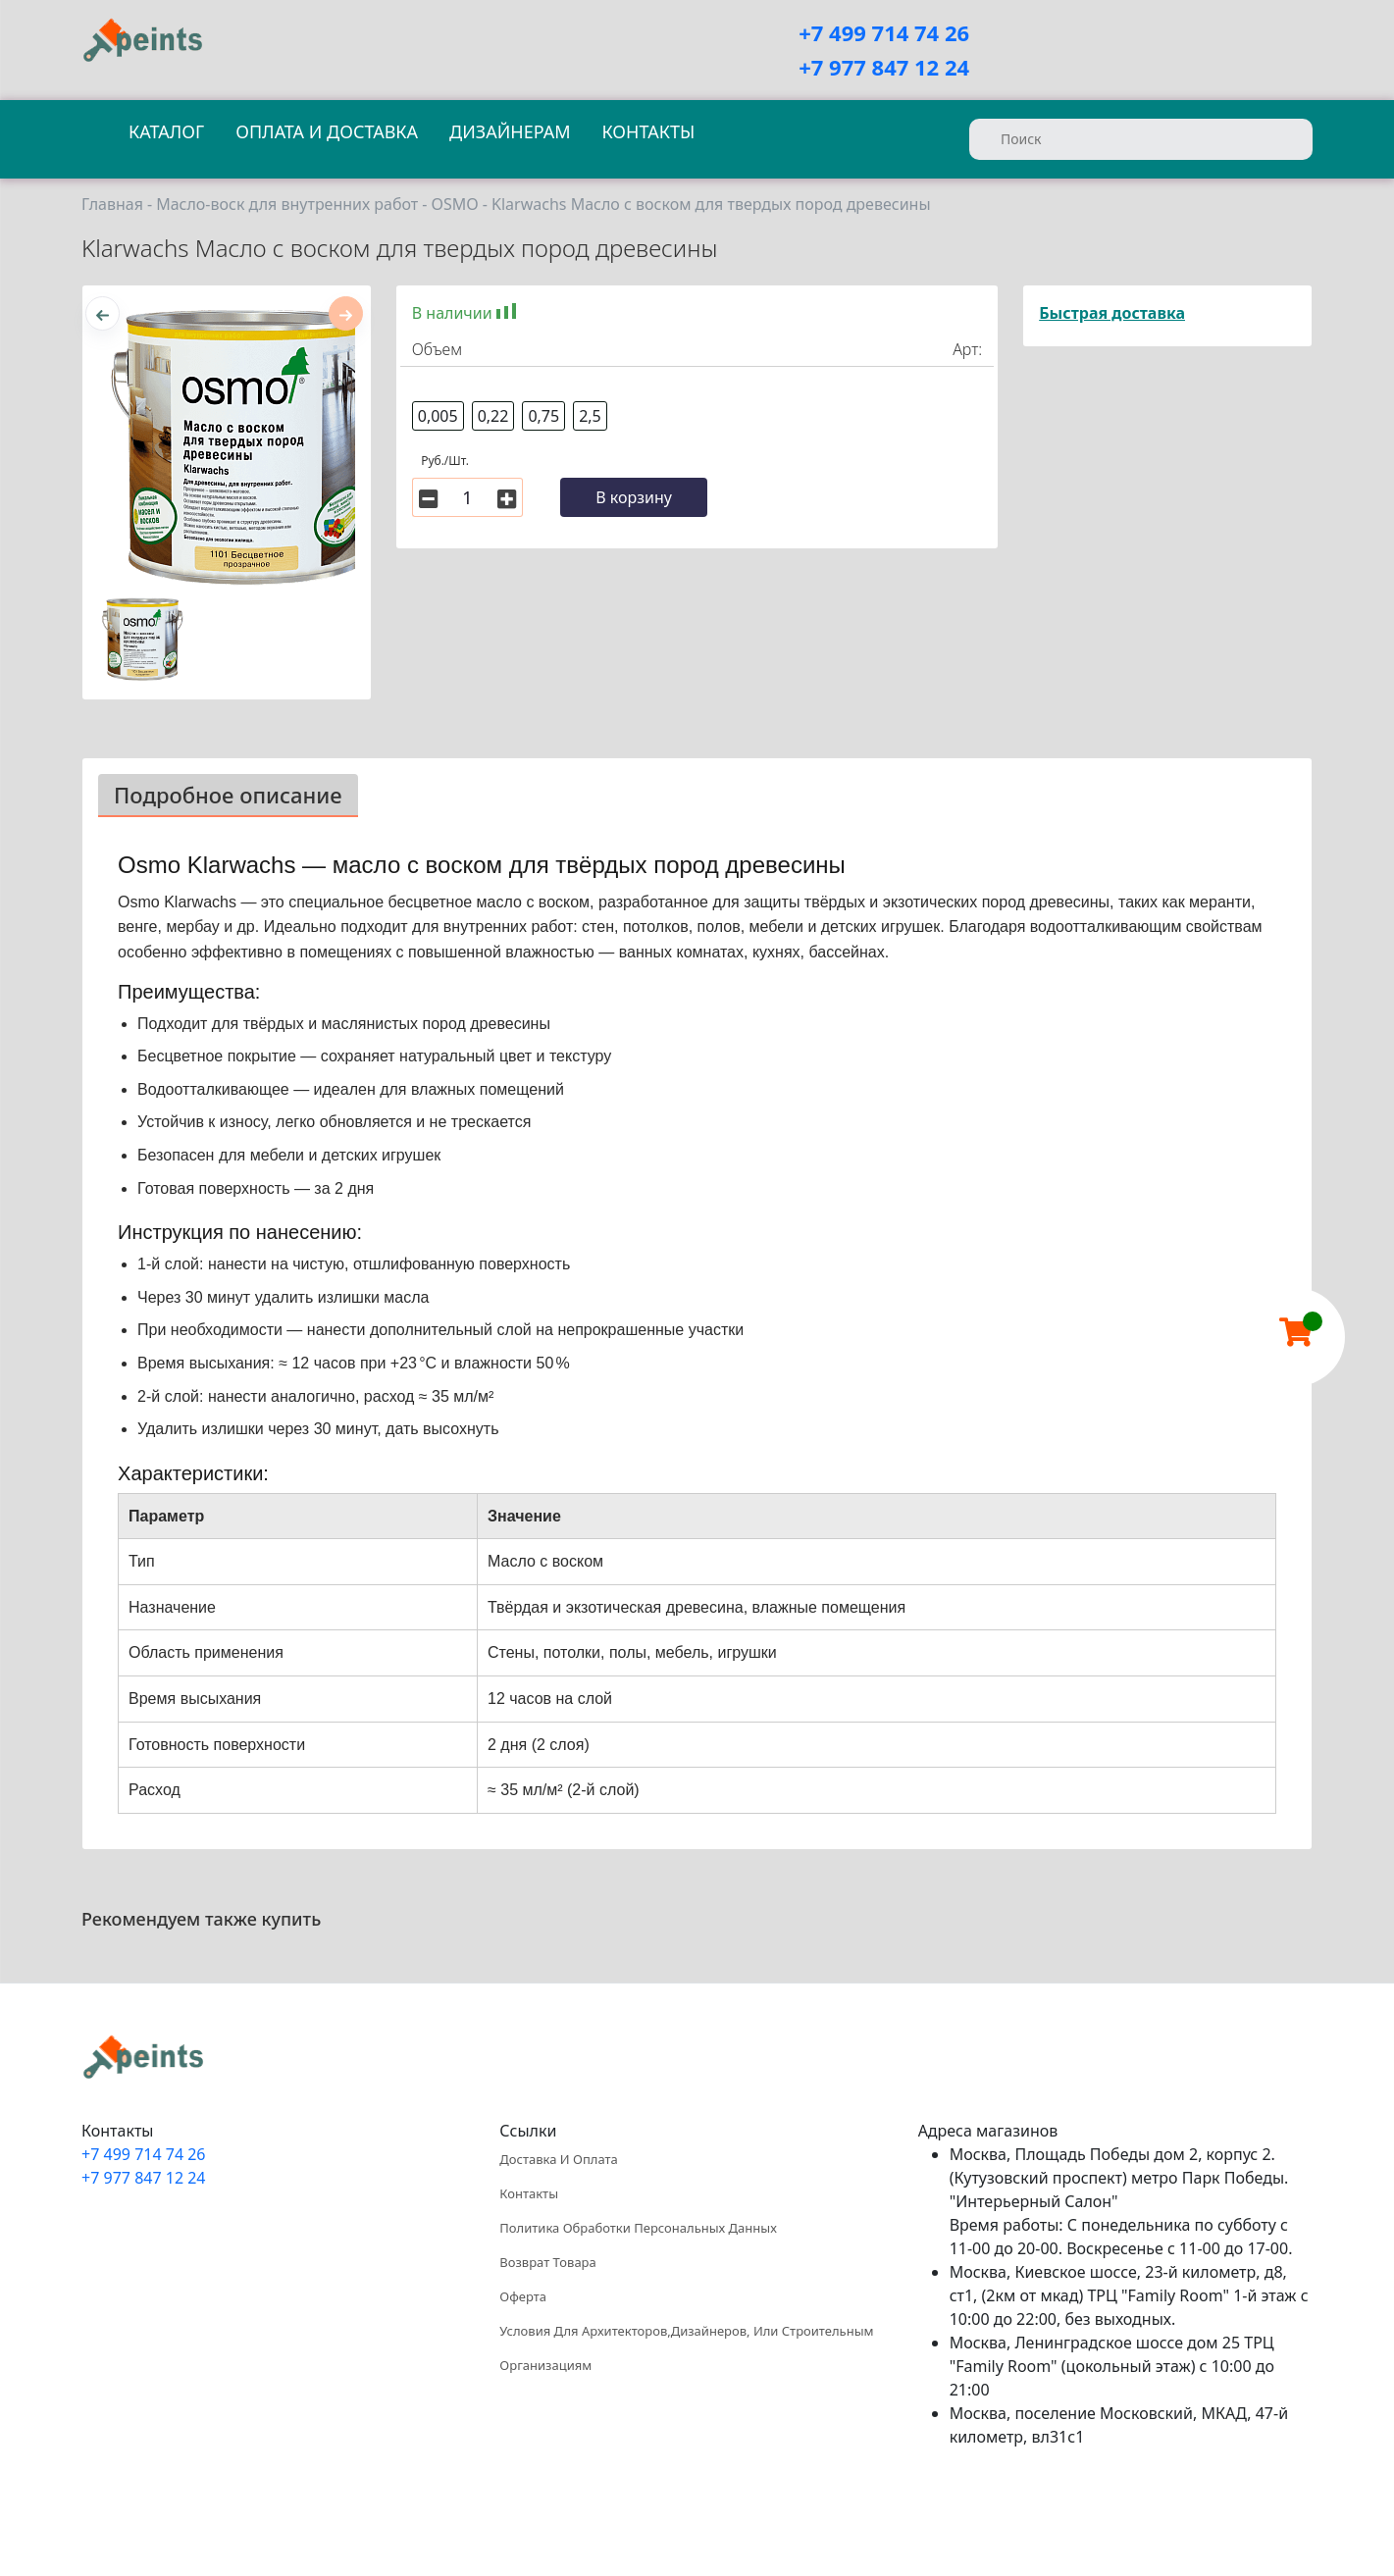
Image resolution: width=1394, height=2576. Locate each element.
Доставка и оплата (558, 2159)
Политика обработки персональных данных (637, 2228)
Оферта (522, 2296)
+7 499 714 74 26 (884, 32)
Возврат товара (547, 2262)
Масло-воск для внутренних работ (287, 204)
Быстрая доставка (1112, 313)
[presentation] (102, 313)
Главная (112, 204)
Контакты (648, 131)
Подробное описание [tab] (228, 794)
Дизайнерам (509, 131)
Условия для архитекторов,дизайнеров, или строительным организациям (686, 2348)
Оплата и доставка (326, 131)
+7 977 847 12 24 (884, 66)
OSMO (454, 204)
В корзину (633, 497)
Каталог (166, 131)
